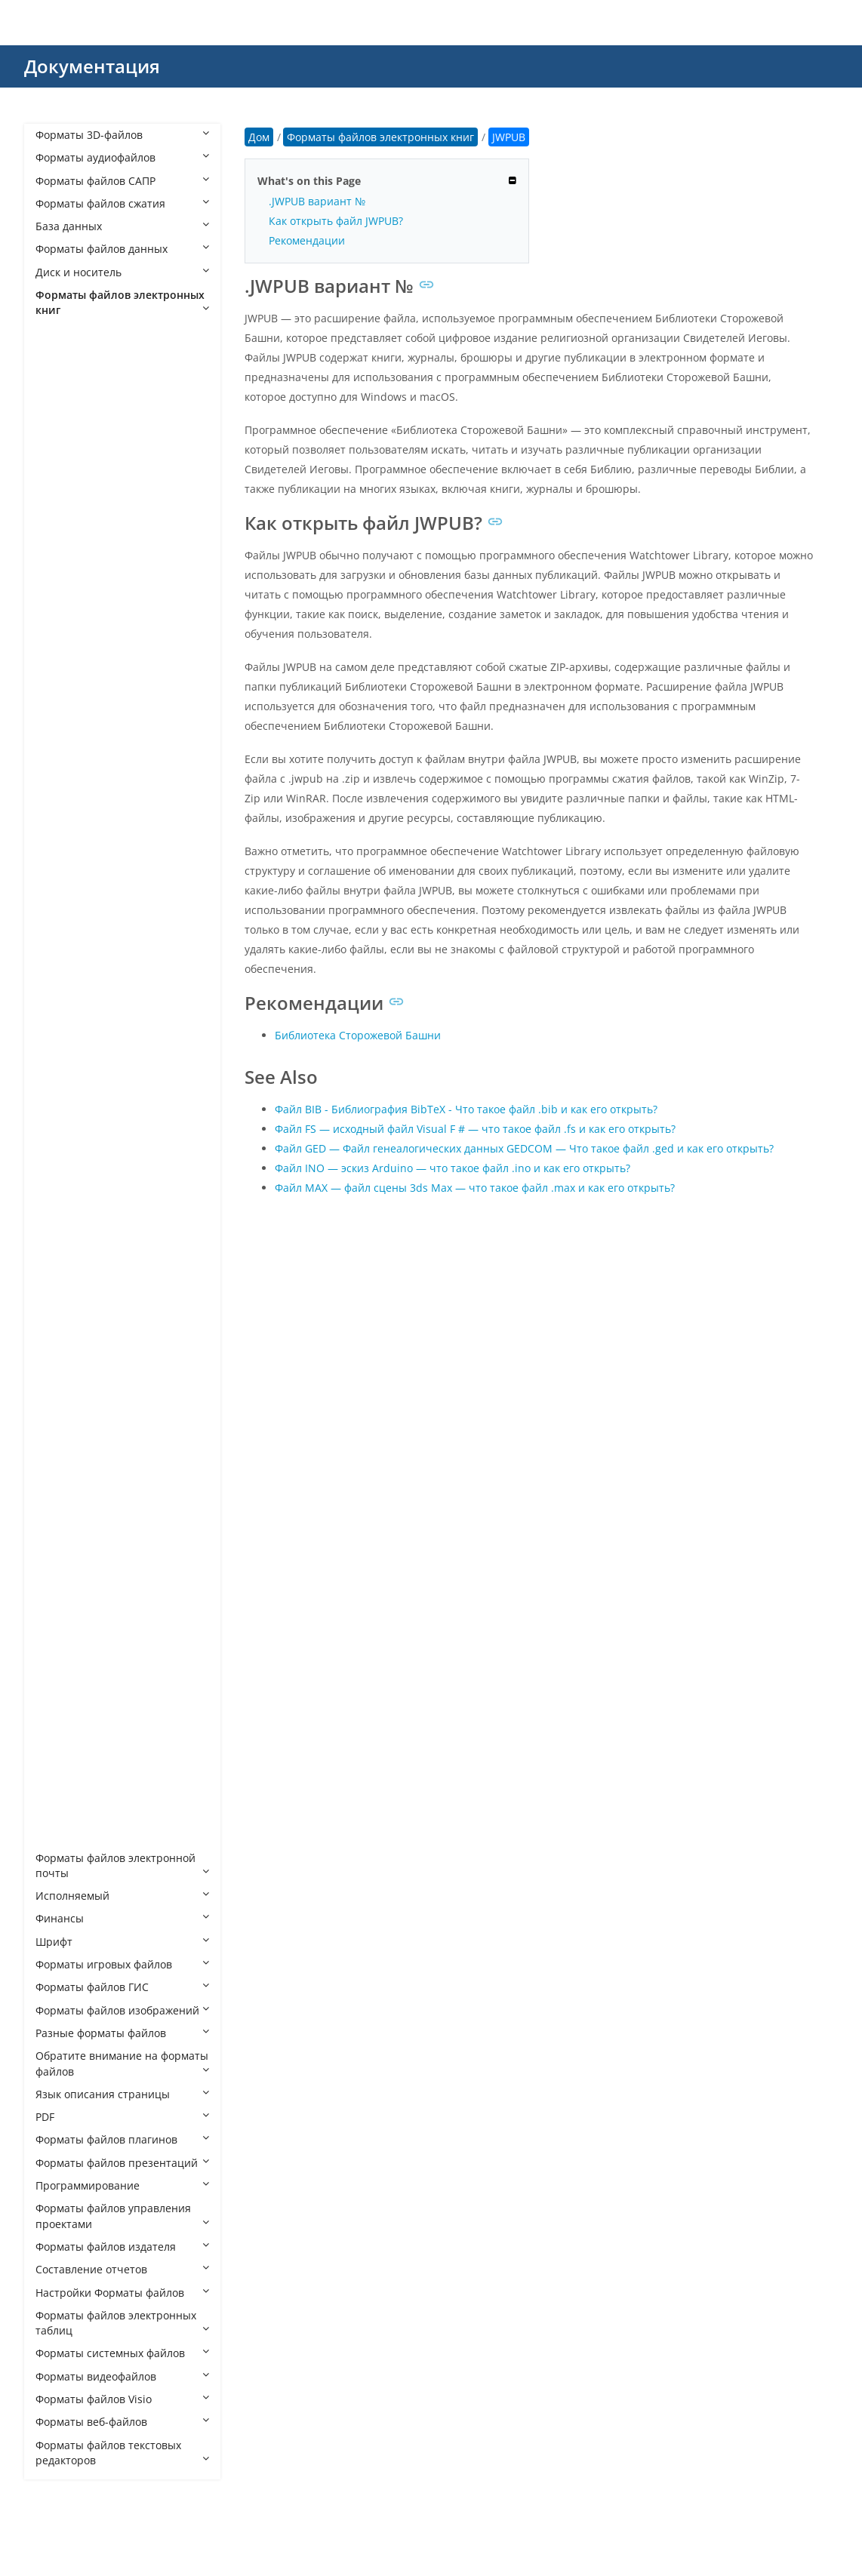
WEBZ (65, 1812)
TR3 (60, 1766)
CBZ (60, 646)
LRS (60, 1194)
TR (57, 1743)
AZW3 (65, 508)
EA (57, 737)
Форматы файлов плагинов (122, 2139)
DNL (61, 714)
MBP (62, 1263)
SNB (61, 1652)
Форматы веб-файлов (122, 2421)
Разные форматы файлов (122, 2033)
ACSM (65, 371)
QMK (63, 1560)
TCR (60, 1674)
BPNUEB (71, 577)
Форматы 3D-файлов (122, 135)
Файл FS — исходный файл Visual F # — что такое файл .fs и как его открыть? (475, 1129)
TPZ (60, 1720)
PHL (60, 1446)
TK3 (60, 1697)
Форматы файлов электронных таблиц (122, 2322)
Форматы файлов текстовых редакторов (122, 2452)
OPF (60, 1400)
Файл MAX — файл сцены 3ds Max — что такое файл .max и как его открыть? (475, 1187)
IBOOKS (70, 1057)
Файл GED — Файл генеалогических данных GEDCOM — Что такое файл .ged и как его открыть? (524, 1148)
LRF (59, 1172)
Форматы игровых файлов (122, 1964)
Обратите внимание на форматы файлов (122, 2063)
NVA (61, 1332)
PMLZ (64, 1492)
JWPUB (68, 1080)
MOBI (65, 1286)
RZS (60, 1629)
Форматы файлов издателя (122, 2246)
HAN (62, 920)
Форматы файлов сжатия (122, 203)
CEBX (63, 691)
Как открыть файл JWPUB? (336, 221)
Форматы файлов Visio (122, 2399)
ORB (61, 1423)
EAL (60, 759)
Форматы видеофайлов (122, 2376)
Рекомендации (307, 240)
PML (61, 1469)
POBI (63, 1514)
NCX (61, 1308)
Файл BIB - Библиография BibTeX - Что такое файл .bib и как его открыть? (466, 1109)
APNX (64, 417)
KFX (60, 1103)
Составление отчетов (122, 2269)
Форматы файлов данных (122, 249)
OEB (61, 1354)
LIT (58, 1148)
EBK (60, 783)
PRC (60, 1537)
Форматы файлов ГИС (122, 1987)
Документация (92, 66)
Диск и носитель (122, 272)
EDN (61, 806)
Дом (258, 137)
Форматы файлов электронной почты (122, 1865)
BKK (61, 554)
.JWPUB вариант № (317, 201)
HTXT (63, 988)
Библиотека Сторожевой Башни (358, 1035)
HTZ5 (63, 1034)
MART (65, 1240)
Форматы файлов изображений (122, 2010)
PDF (122, 2117)
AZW (62, 462)
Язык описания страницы (122, 2094)
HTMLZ (68, 966)
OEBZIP (69, 1377)
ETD (60, 852)
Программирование (122, 2185)
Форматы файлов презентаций (122, 2163)
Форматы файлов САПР (122, 181)
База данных (122, 226)
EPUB (64, 828)
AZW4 (65, 531)
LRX (60, 1217)
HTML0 (68, 943)
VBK (60, 1789)
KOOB (66, 1126)
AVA (60, 439)
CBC (61, 599)
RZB (60, 1606)
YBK (60, 1834)
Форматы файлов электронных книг (122, 302)
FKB (60, 897)
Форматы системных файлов (122, 2353)
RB (57, 1583)
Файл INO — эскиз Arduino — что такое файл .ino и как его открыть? (452, 1168)
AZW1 (65, 486)
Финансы (122, 1918)
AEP (60, 394)
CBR (61, 623)
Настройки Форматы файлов (122, 2292)
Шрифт (122, 1941)
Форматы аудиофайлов (122, 157)
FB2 (60, 874)
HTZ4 (63, 1012)
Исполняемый (122, 1895)
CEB (60, 668)
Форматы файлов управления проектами (122, 2215)
